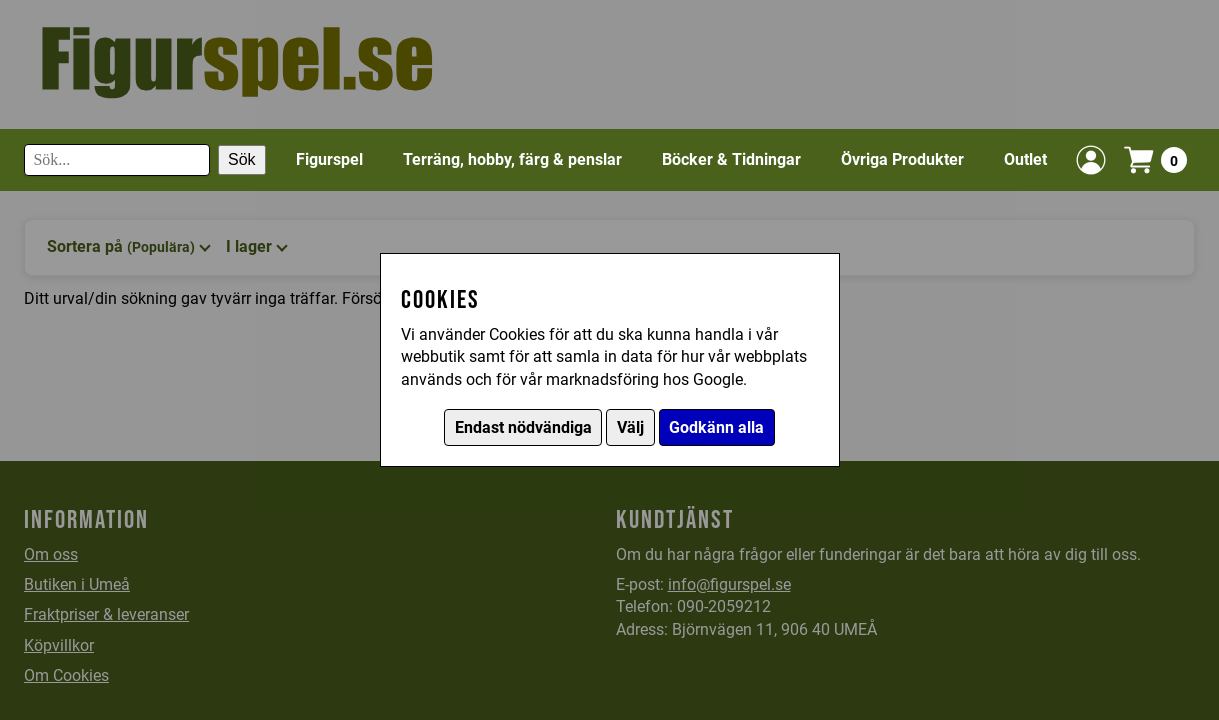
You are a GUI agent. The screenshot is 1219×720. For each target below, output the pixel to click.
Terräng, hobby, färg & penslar (512, 159)
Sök (242, 159)
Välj (630, 427)
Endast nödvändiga (523, 427)
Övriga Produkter (902, 159)
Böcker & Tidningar (731, 159)
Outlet (1025, 159)
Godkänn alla (716, 427)
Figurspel (329, 159)
